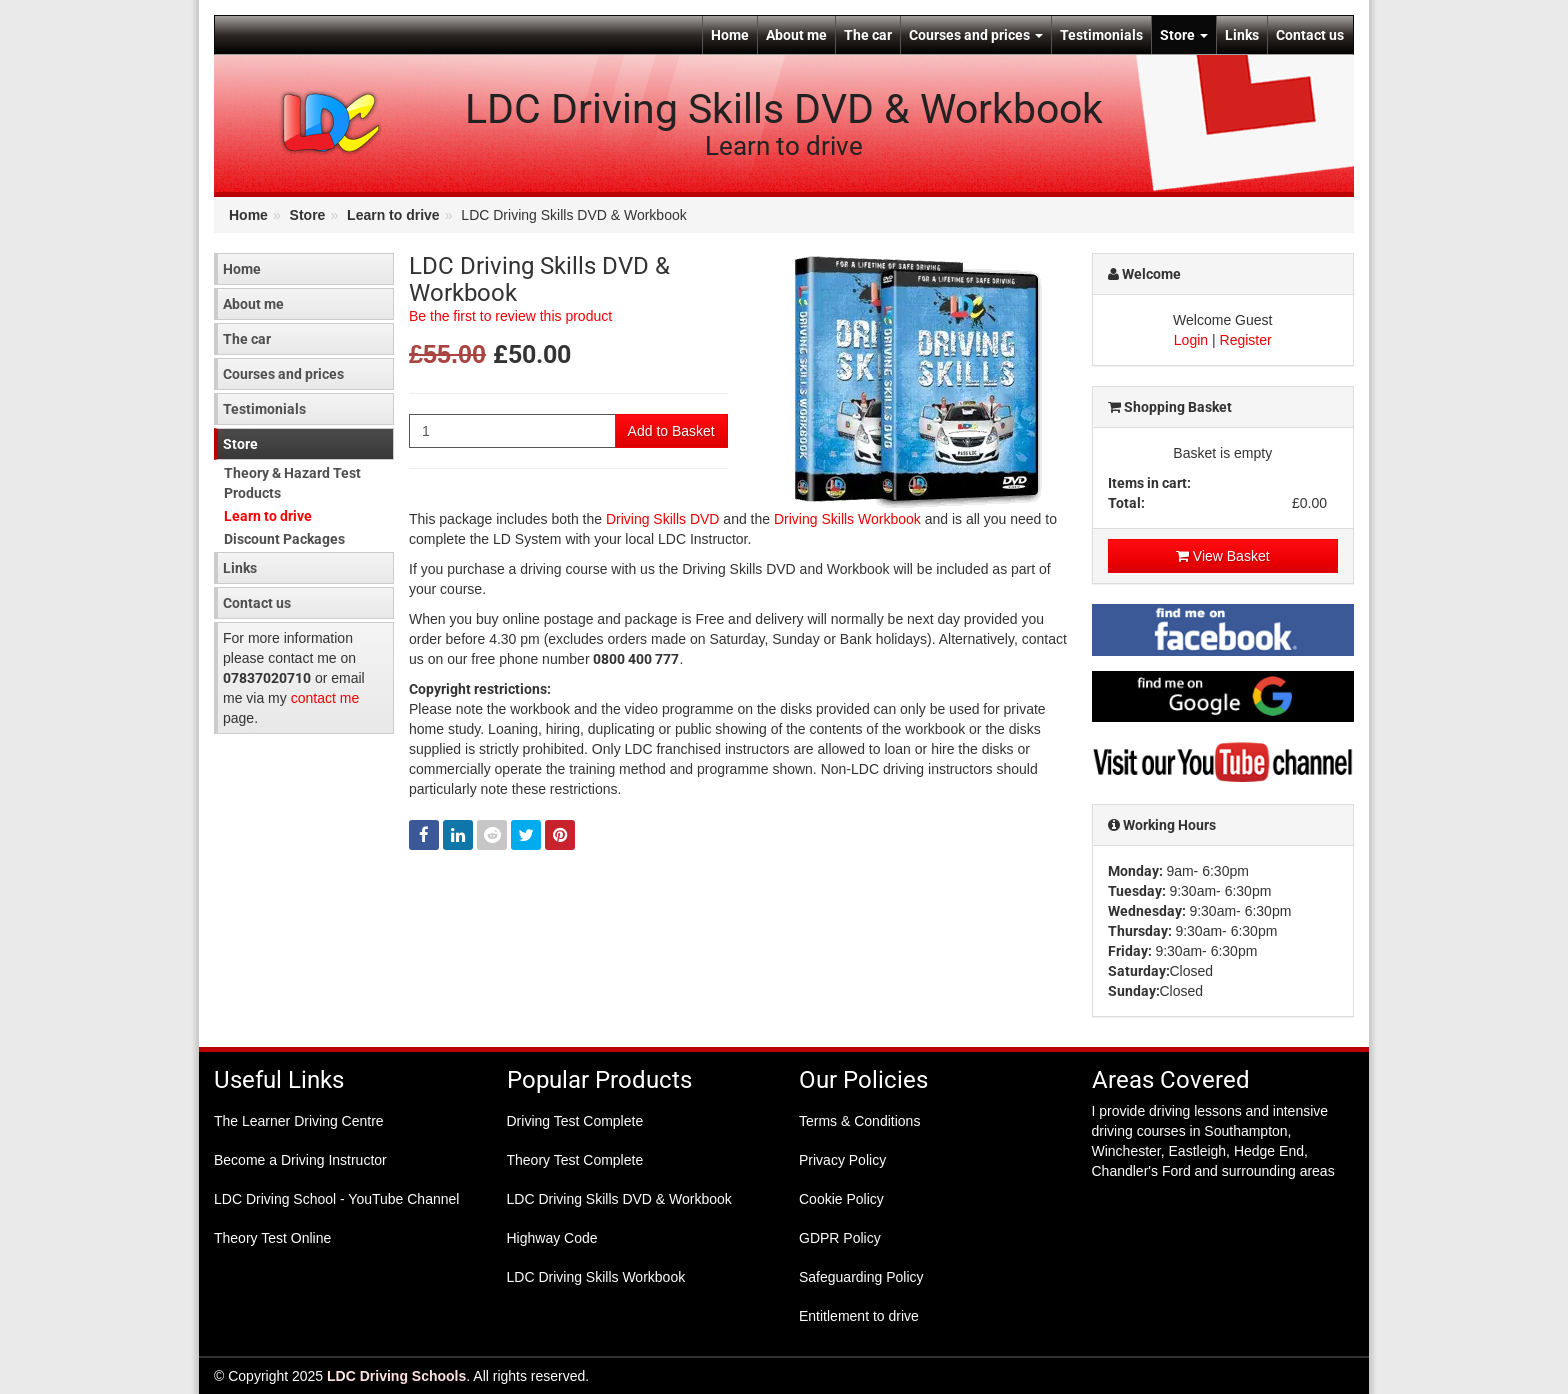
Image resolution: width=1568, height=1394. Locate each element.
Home (730, 35)
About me (796, 35)
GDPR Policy (840, 1238)
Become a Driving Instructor (300, 1160)
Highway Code (552, 1238)
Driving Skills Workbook (847, 519)
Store (1184, 35)
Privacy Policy (842, 1160)
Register (1246, 340)
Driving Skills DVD (663, 519)
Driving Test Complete (575, 1121)
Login (1191, 340)
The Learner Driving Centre (299, 1121)
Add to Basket (671, 431)
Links (1242, 35)
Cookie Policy (841, 1199)
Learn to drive (393, 215)
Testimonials (1101, 35)
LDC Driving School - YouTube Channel (336, 1199)
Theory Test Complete (575, 1160)
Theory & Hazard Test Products (292, 483)
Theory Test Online (272, 1238)
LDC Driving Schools (396, 1376)
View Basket (1223, 556)
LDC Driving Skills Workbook (596, 1277)
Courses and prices (976, 35)
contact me (325, 698)
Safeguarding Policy (861, 1277)
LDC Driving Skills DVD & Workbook (619, 1199)
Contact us (1310, 35)
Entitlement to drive (859, 1316)
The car (868, 35)
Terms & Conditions (859, 1121)
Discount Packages (284, 539)
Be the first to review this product (510, 316)
